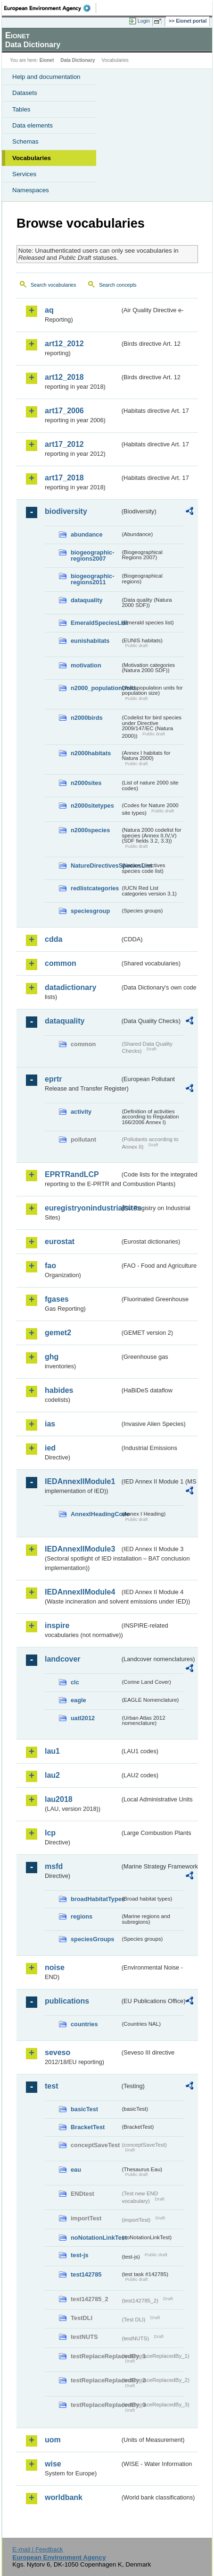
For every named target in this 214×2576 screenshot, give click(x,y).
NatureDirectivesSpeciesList (95, 865)
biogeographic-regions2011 (92, 579)
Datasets (24, 92)
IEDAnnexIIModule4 (80, 1592)
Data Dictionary (77, 60)
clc (75, 1682)
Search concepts (117, 285)
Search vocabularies (53, 285)
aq (49, 310)
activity (81, 1111)
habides (59, 1390)
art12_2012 (64, 344)
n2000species (90, 830)
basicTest (84, 2109)
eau (76, 2169)
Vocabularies (31, 158)
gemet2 (58, 1333)
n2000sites (86, 782)
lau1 (52, 1751)
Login (144, 21)
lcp (50, 1833)
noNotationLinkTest (95, 2237)
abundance (87, 534)
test (51, 2086)
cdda (53, 939)
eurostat (59, 1241)
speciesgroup (90, 910)
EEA (50, 8)
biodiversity (66, 511)
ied (50, 1448)
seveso (57, 2052)
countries (84, 2024)
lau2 (52, 1775)
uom (53, 2440)
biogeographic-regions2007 (92, 555)
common (60, 963)
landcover (63, 1659)
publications (67, 2001)
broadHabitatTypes (95, 1898)
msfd (54, 1866)
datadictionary (70, 987)
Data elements (32, 125)
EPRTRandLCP (72, 1174)
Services (24, 174)
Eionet (47, 60)
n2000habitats (91, 753)
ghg (51, 1357)
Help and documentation (46, 76)
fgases (57, 1299)
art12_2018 (64, 377)
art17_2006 (64, 411)
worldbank (63, 2497)
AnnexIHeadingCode (95, 1514)
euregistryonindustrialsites (82, 1208)
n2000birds (87, 717)
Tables (21, 109)
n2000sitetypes (92, 805)
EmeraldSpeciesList (95, 622)
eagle (78, 1700)
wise (53, 2464)
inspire (57, 1625)
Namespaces (30, 190)
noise (55, 1967)
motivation (86, 665)
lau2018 (59, 1799)
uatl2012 (83, 1718)
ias (50, 1424)
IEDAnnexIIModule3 (80, 1549)
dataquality (87, 600)
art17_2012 (64, 444)
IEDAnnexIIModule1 (80, 1481)
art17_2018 (64, 478)
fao (50, 1266)
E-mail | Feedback (37, 2549)
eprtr (53, 1079)
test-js (80, 2255)
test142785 (86, 2274)
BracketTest (88, 2127)
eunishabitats (90, 640)
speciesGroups (92, 1939)
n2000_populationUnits (95, 687)
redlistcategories (95, 888)
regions (81, 1916)
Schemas (25, 141)
